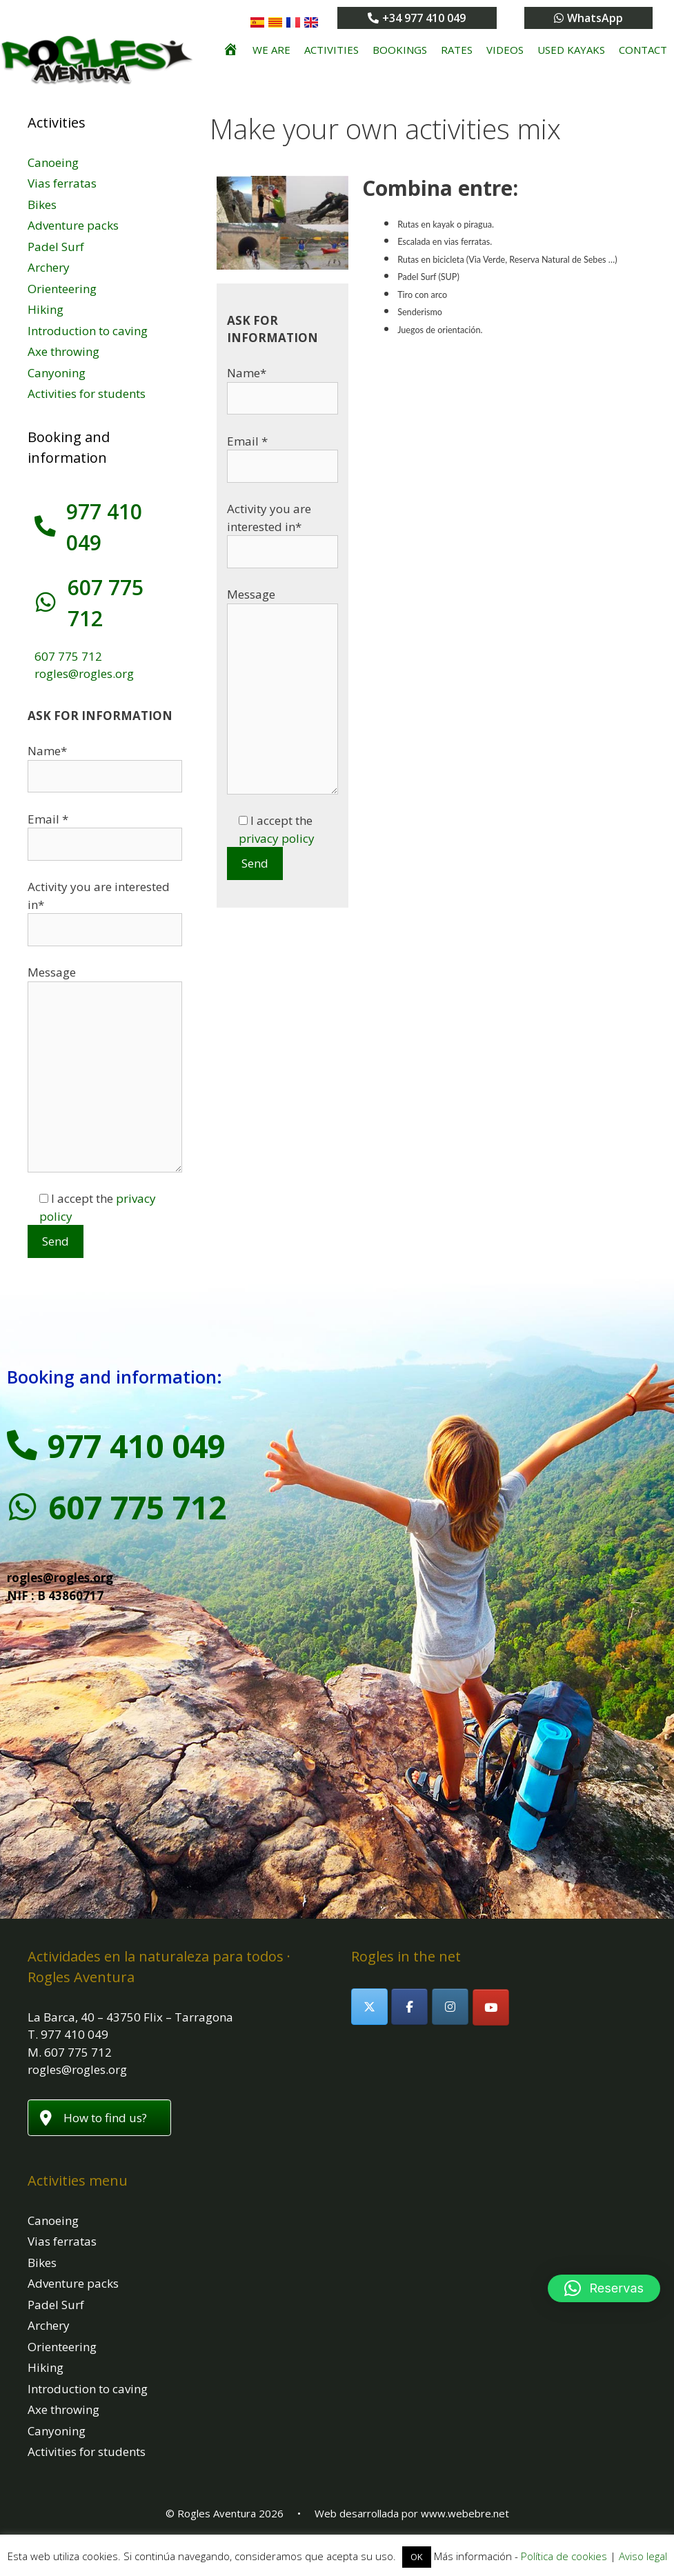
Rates (457, 50)
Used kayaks (571, 50)
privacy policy (277, 838)
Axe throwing (63, 351)
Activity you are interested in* (282, 530)
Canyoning (57, 373)
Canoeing (53, 162)
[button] (604, 2288)
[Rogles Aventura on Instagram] (450, 2006)
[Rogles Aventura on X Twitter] (369, 2006)
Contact (643, 50)
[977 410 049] (44, 527)
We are (271, 50)
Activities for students (87, 393)
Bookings (400, 50)
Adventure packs (73, 225)
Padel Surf (56, 246)
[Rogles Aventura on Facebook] (409, 2006)
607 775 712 (68, 656)
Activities (331, 50)
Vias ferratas (62, 183)
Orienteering (62, 289)
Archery (49, 267)
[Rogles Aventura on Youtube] (491, 2007)
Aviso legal (643, 2556)
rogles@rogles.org (84, 673)
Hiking (45, 309)
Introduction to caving (88, 331)
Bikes (42, 204)
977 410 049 (141, 1445)
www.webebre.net (465, 2513)
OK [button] (416, 2556)
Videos (505, 50)
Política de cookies (564, 2556)
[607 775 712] (44, 602)
